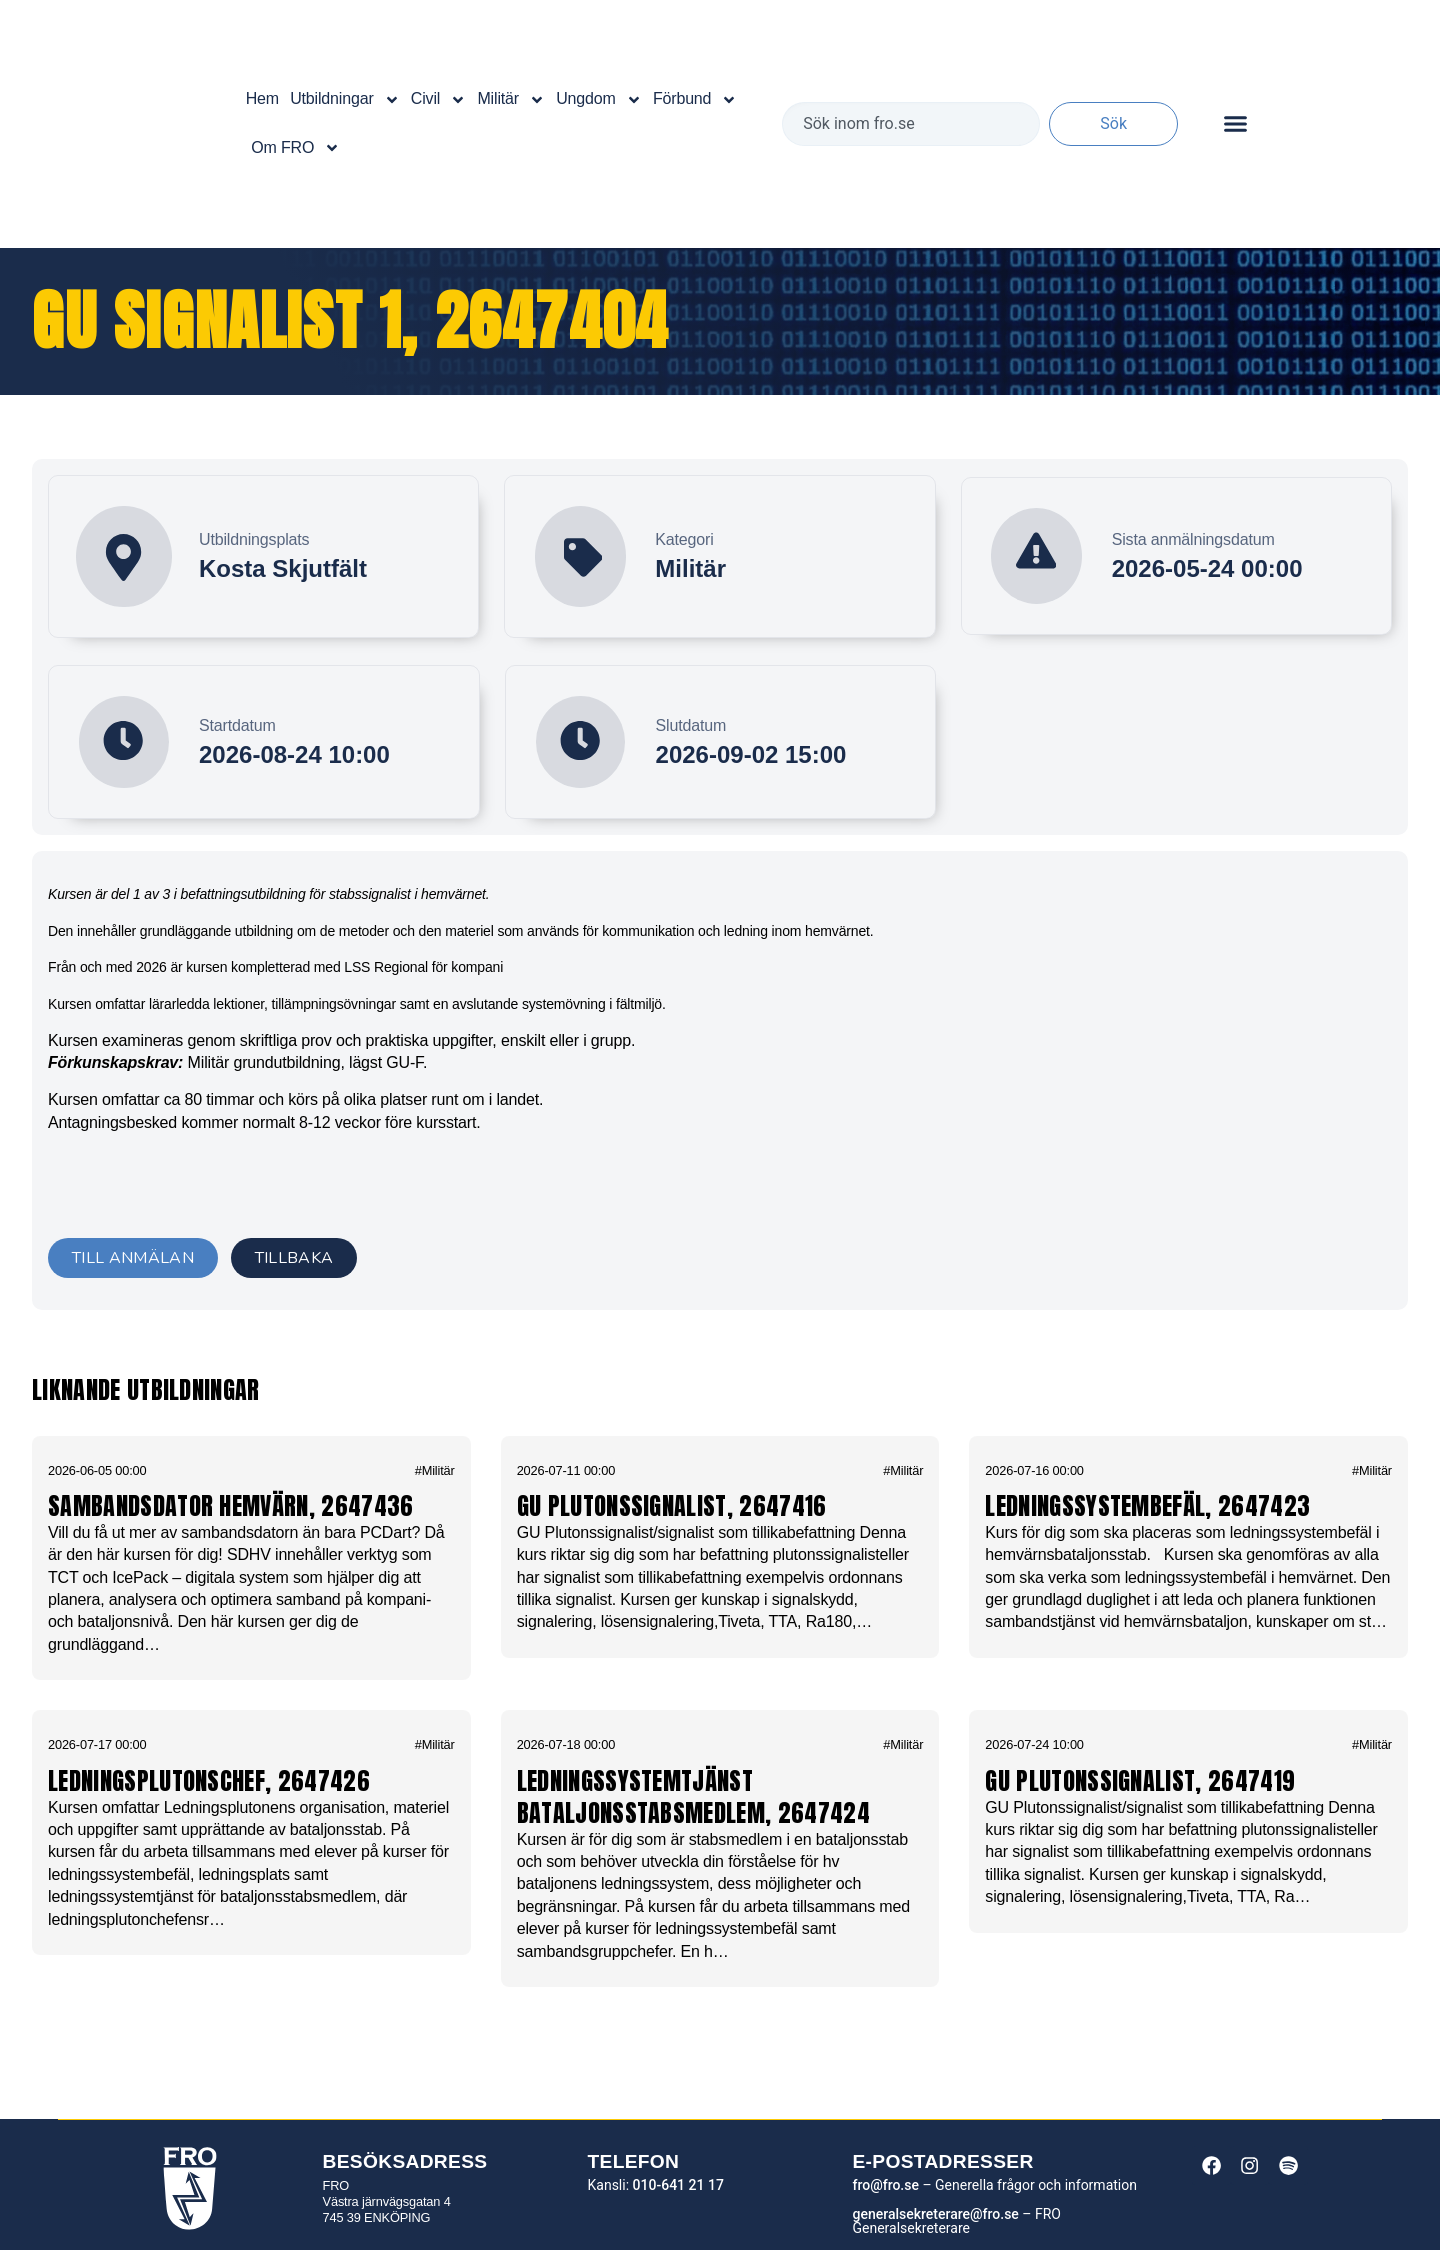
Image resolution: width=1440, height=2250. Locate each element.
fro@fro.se (885, 2185)
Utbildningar (344, 100)
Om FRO (295, 148)
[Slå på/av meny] (1235, 123)
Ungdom (599, 100)
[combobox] (911, 124)
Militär (511, 100)
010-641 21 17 (678, 2185)
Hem (262, 98)
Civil (438, 100)
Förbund (695, 100)
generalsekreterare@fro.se (935, 2214)
